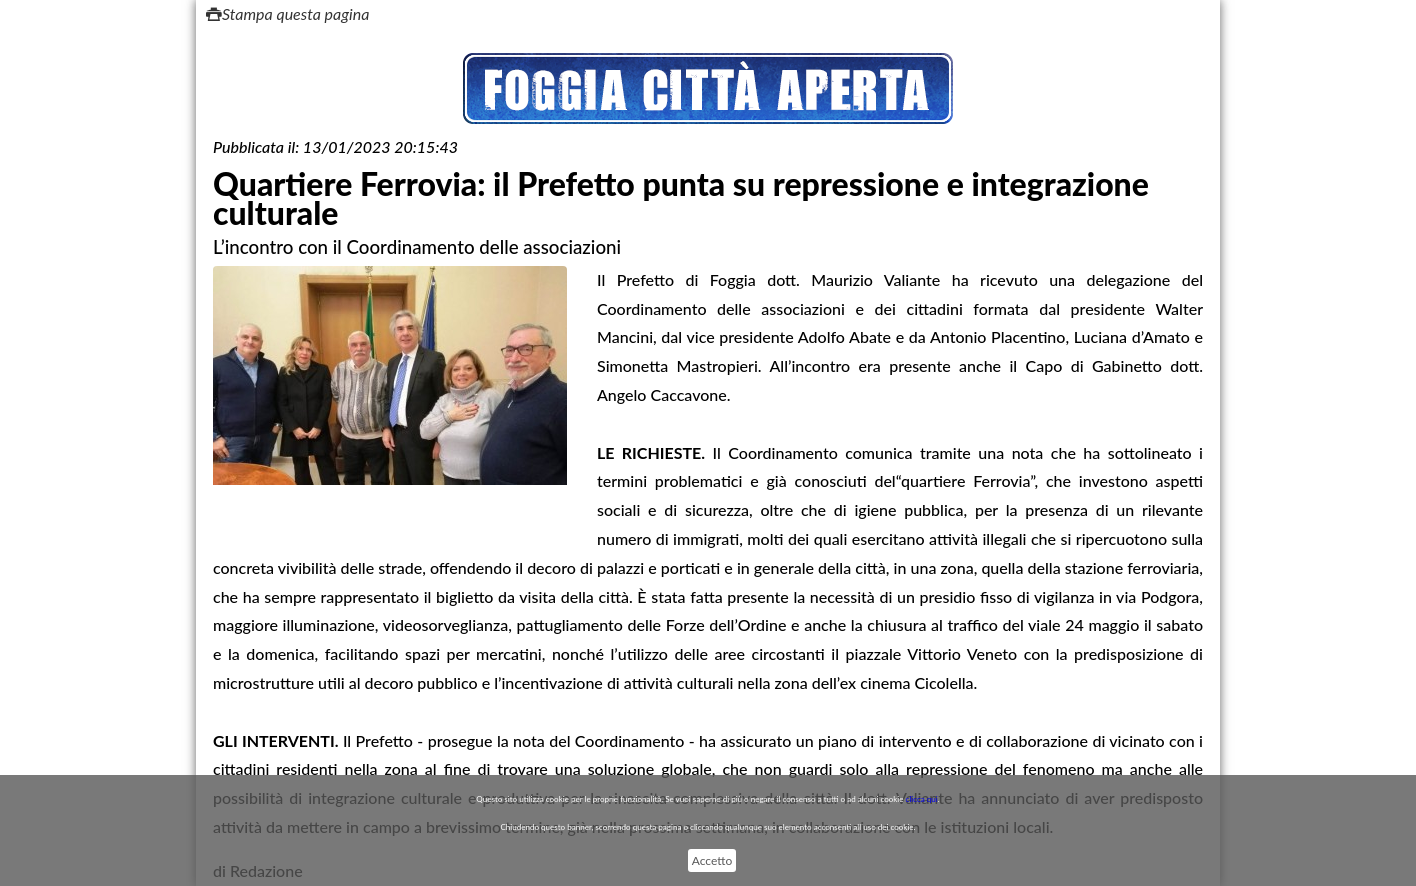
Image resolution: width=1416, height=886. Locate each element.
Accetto (712, 860)
